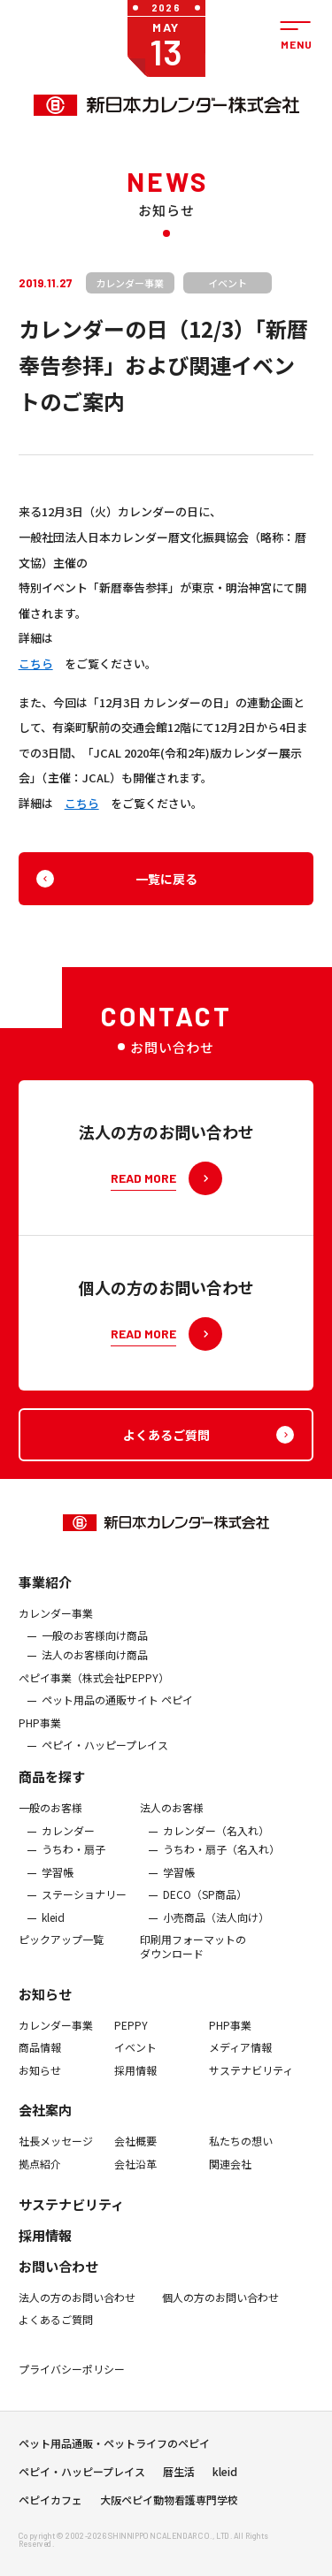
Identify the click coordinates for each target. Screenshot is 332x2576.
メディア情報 (240, 2059)
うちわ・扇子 (73, 1861)
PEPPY (131, 2037)
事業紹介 (45, 1593)
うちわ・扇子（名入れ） (221, 1861)
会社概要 (135, 2152)
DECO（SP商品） (205, 1906)
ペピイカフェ (50, 2506)
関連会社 (230, 2175)
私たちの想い (241, 2152)
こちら (36, 663)
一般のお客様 (50, 1819)
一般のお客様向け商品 (95, 1647)
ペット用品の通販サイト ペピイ (117, 1711)
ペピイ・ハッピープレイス (105, 1756)
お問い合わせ (58, 2276)
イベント (135, 2059)
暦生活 (179, 2478)
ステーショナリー (84, 1906)
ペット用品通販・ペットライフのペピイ (114, 2449)
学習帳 (57, 1884)
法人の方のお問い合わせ (77, 2308)
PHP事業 (40, 1734)
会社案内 (45, 2121)
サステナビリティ (251, 2082)
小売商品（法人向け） (216, 1929)
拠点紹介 (40, 2175)
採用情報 (135, 2082)
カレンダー (68, 1841)
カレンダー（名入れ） (216, 1841)
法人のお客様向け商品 (95, 1666)
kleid (53, 1929)
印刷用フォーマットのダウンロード (193, 1957)
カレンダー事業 (56, 1625)
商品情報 (40, 2059)
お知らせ (45, 2005)
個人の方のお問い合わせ (220, 2308)
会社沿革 (135, 2175)
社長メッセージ (56, 2152)
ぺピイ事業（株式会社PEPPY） (94, 1688)
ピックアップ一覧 (61, 1951)
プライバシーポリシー (72, 2381)
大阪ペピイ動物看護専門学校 (169, 2506)
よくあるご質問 (56, 2331)
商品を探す (52, 1788)
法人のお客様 (172, 1819)
